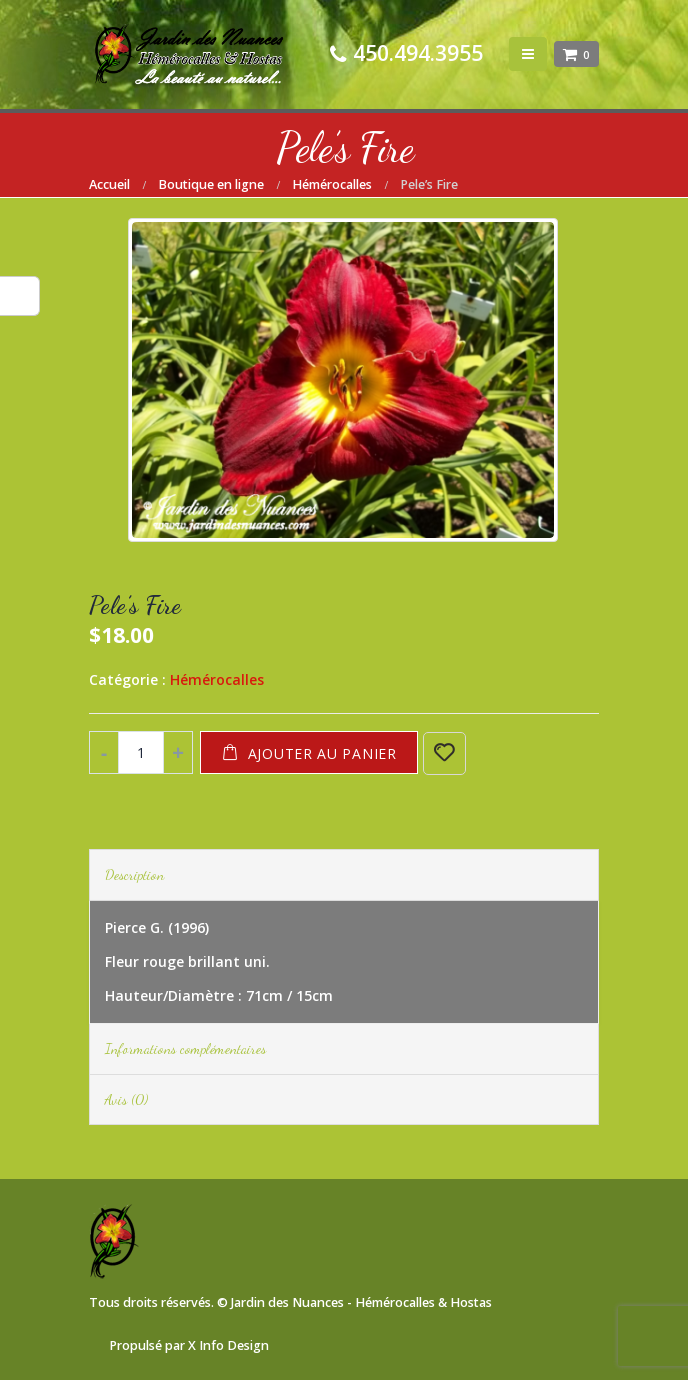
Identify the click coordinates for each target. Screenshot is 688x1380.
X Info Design (228, 1345)
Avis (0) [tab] (126, 1099)
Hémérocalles (217, 680)
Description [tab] (134, 874)
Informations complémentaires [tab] (185, 1048)
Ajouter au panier (322, 753)
